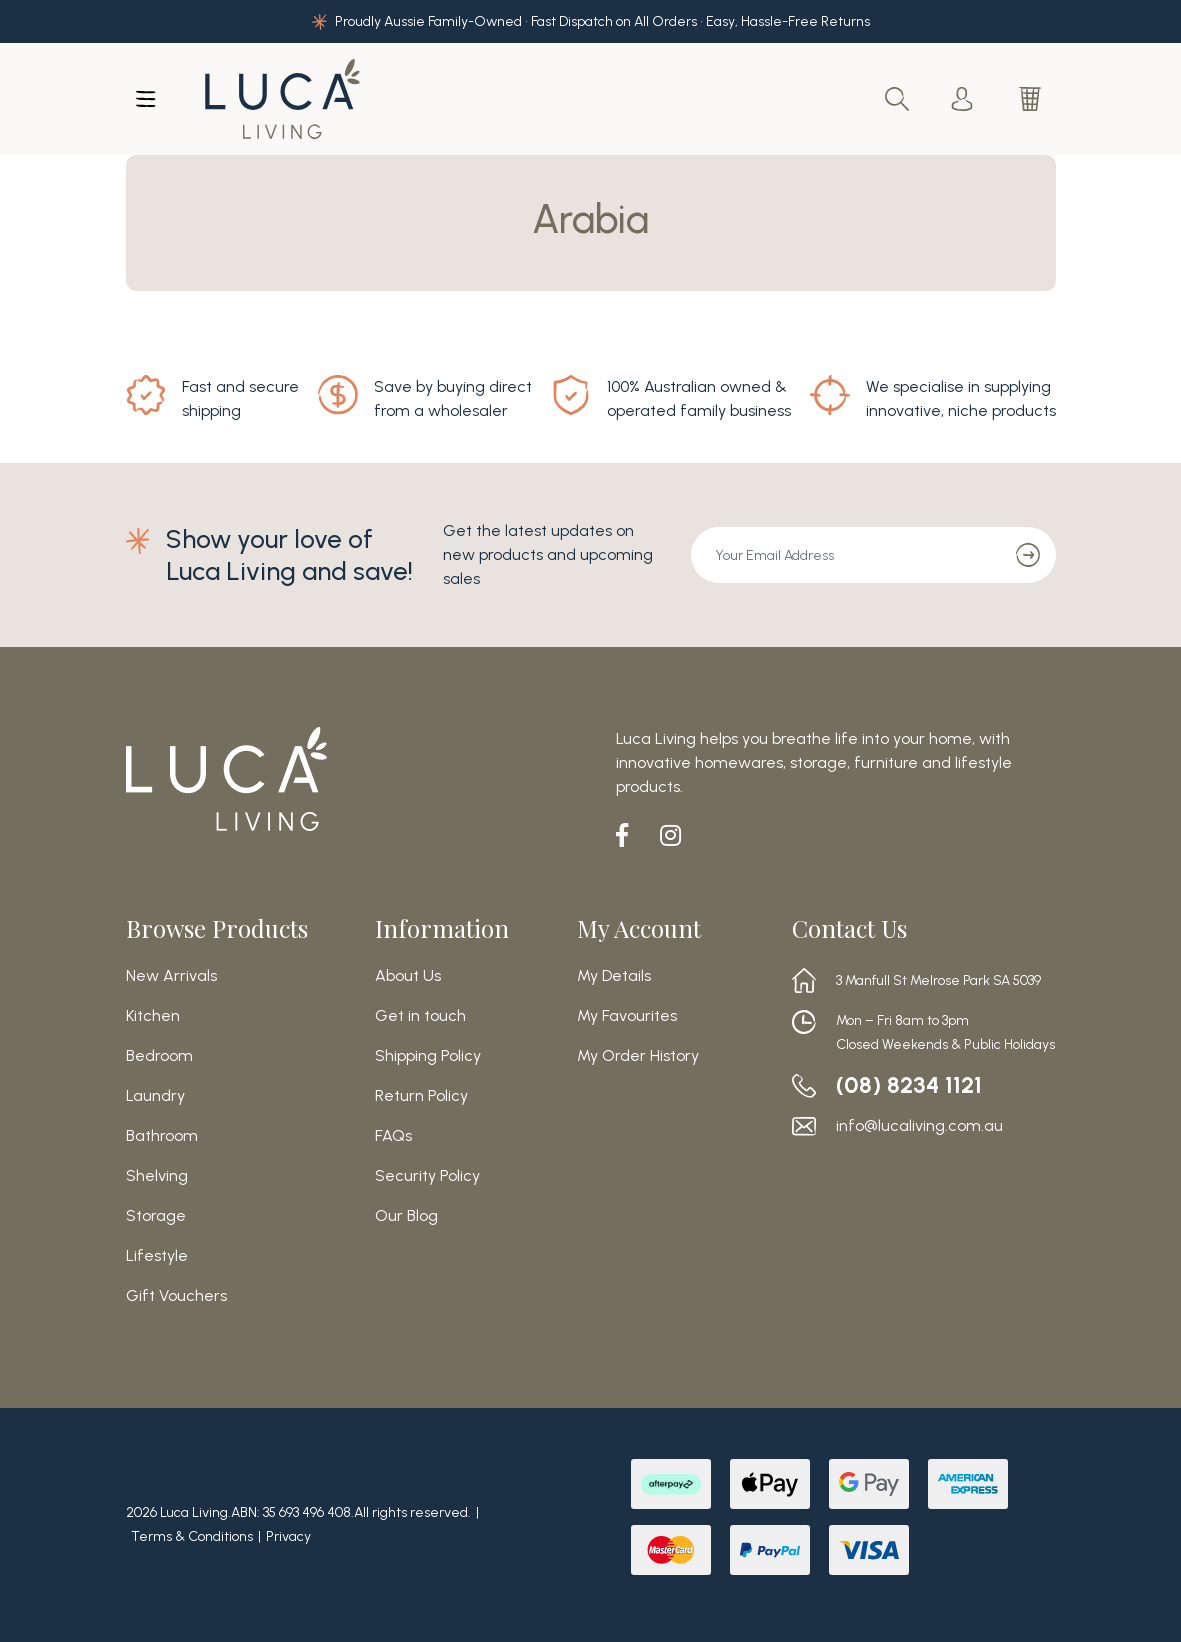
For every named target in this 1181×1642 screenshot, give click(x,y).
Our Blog (406, 1216)
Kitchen (153, 1016)
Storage (156, 1216)
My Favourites (627, 1016)
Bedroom (159, 1056)
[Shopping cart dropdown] (1032, 99)
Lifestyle (157, 1256)
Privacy (288, 1536)
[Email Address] (846, 555)
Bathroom (162, 1136)
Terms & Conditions (192, 1536)
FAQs (393, 1136)
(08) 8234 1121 (911, 1085)
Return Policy (421, 1096)
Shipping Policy (428, 1056)
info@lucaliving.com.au (919, 1126)
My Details (614, 976)
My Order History (638, 1056)
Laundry (155, 1096)
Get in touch (420, 1016)
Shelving (157, 1176)
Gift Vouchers (176, 1296)
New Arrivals (171, 976)
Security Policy (427, 1176)
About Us (408, 976)
